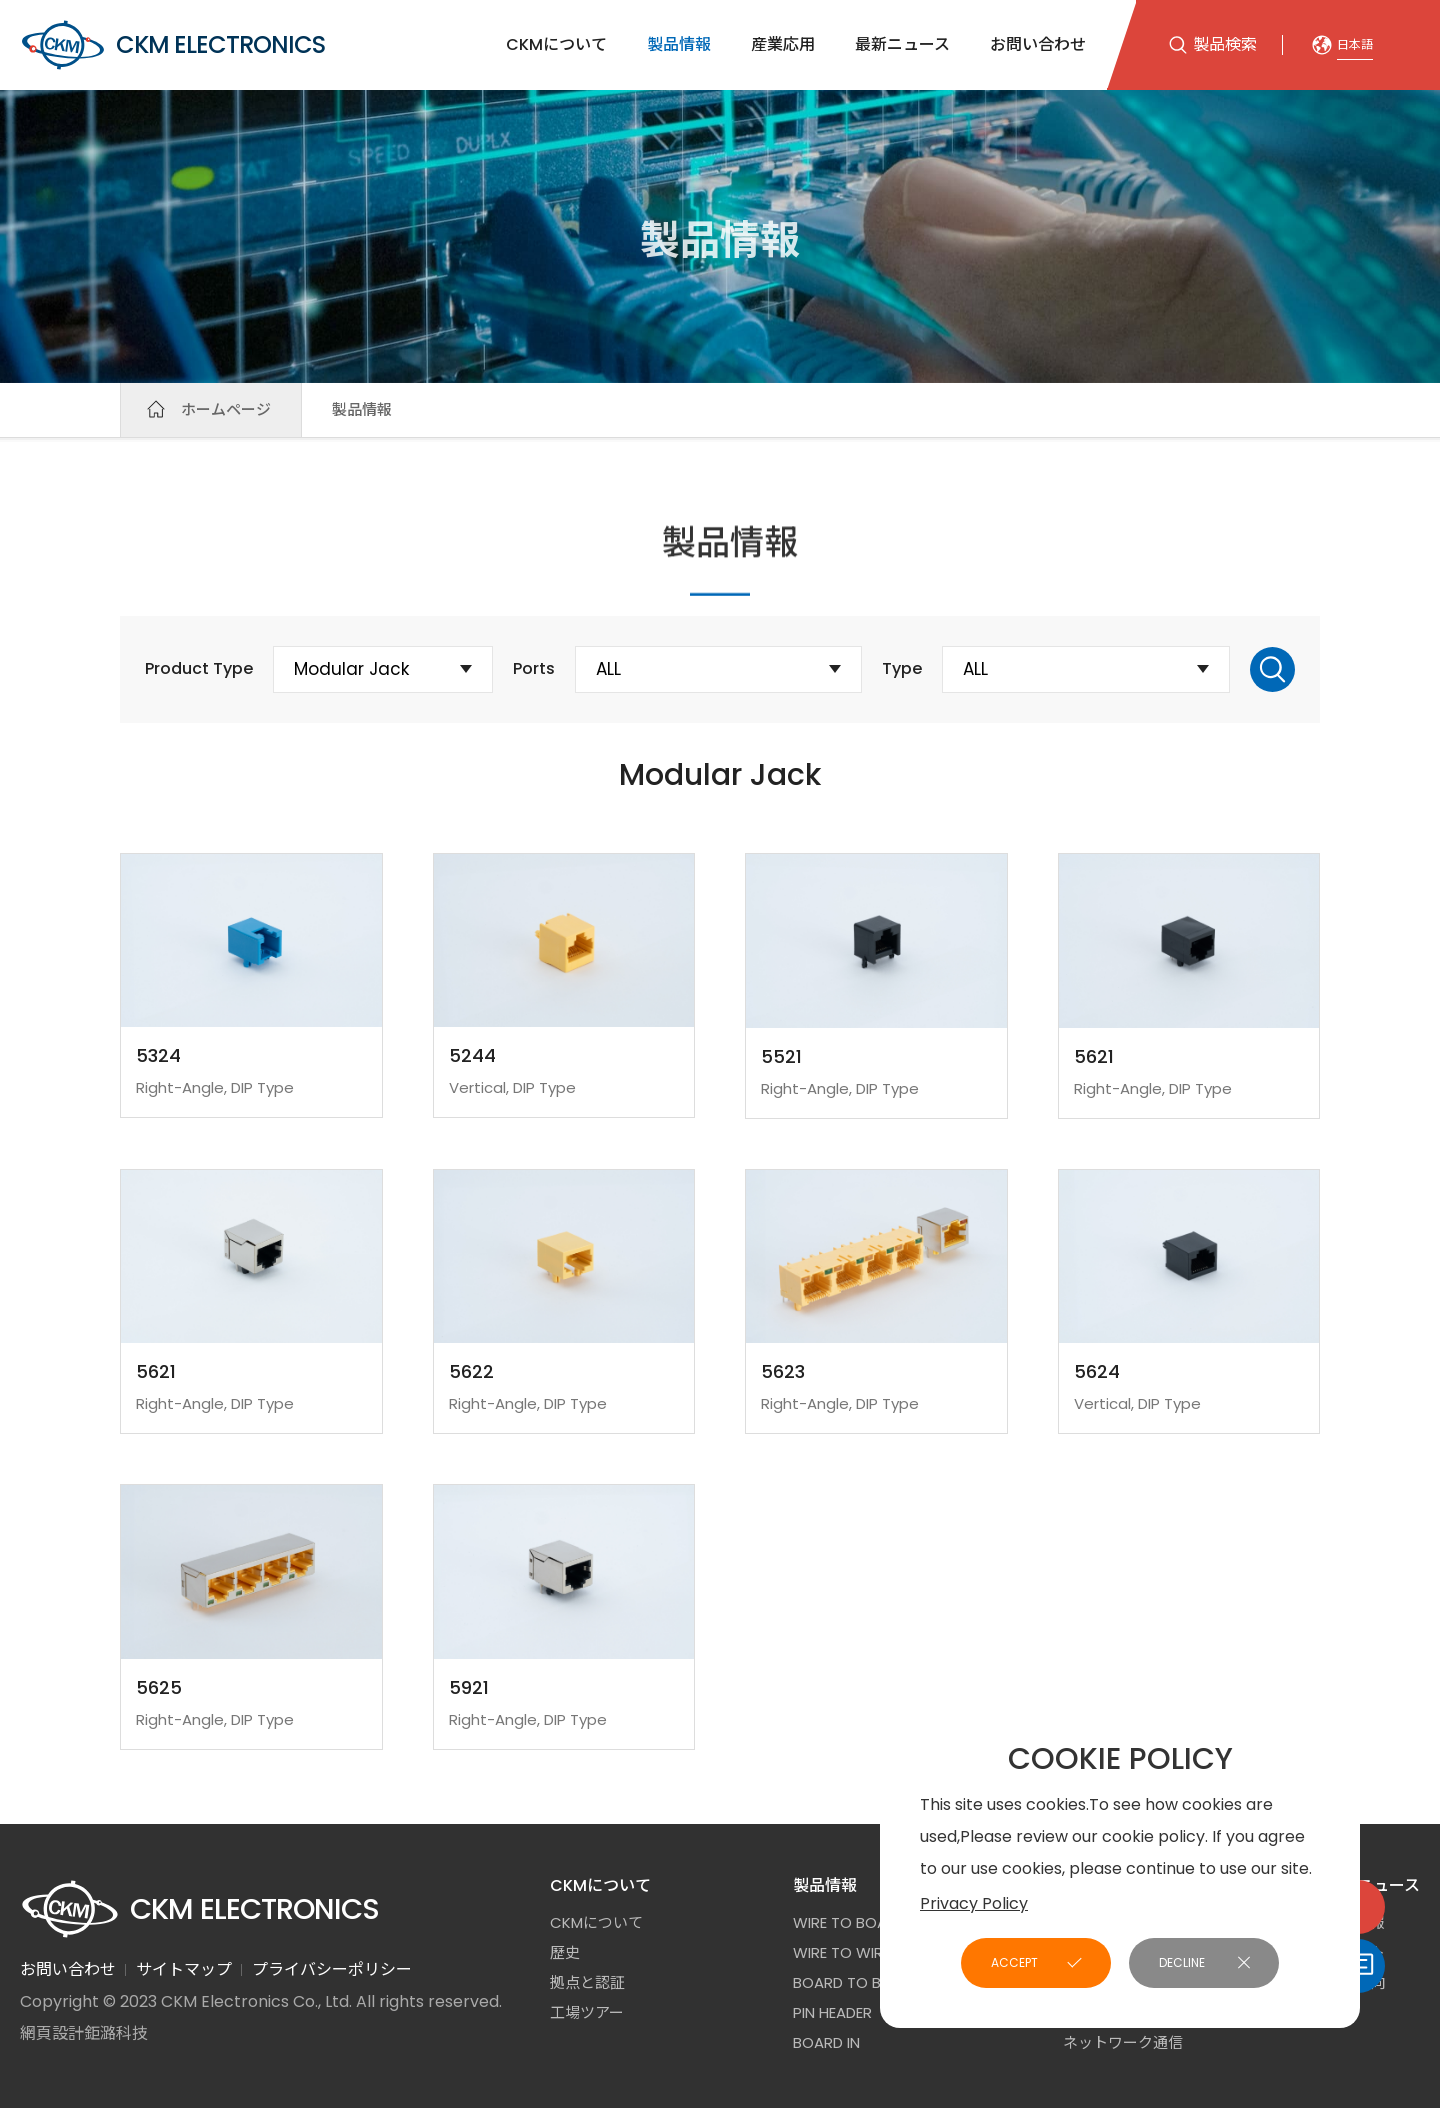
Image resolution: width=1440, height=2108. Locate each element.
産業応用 (783, 44)
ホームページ (226, 409)
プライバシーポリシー (332, 1969)
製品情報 (679, 44)
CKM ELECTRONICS (172, 45)
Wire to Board (849, 1922)
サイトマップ (184, 1969)
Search (1272, 669)
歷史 (565, 1952)
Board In (826, 2042)
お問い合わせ (1038, 44)
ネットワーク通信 (1123, 2042)
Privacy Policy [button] (974, 1903)
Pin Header (832, 2012)
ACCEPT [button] (1014, 1962)
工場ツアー (587, 2012)
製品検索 (1225, 44)
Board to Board (857, 1982)
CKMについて (556, 44)
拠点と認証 (587, 1982)
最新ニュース (902, 44)
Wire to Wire (841, 1952)
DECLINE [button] (1182, 1962)
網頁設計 (52, 2033)
